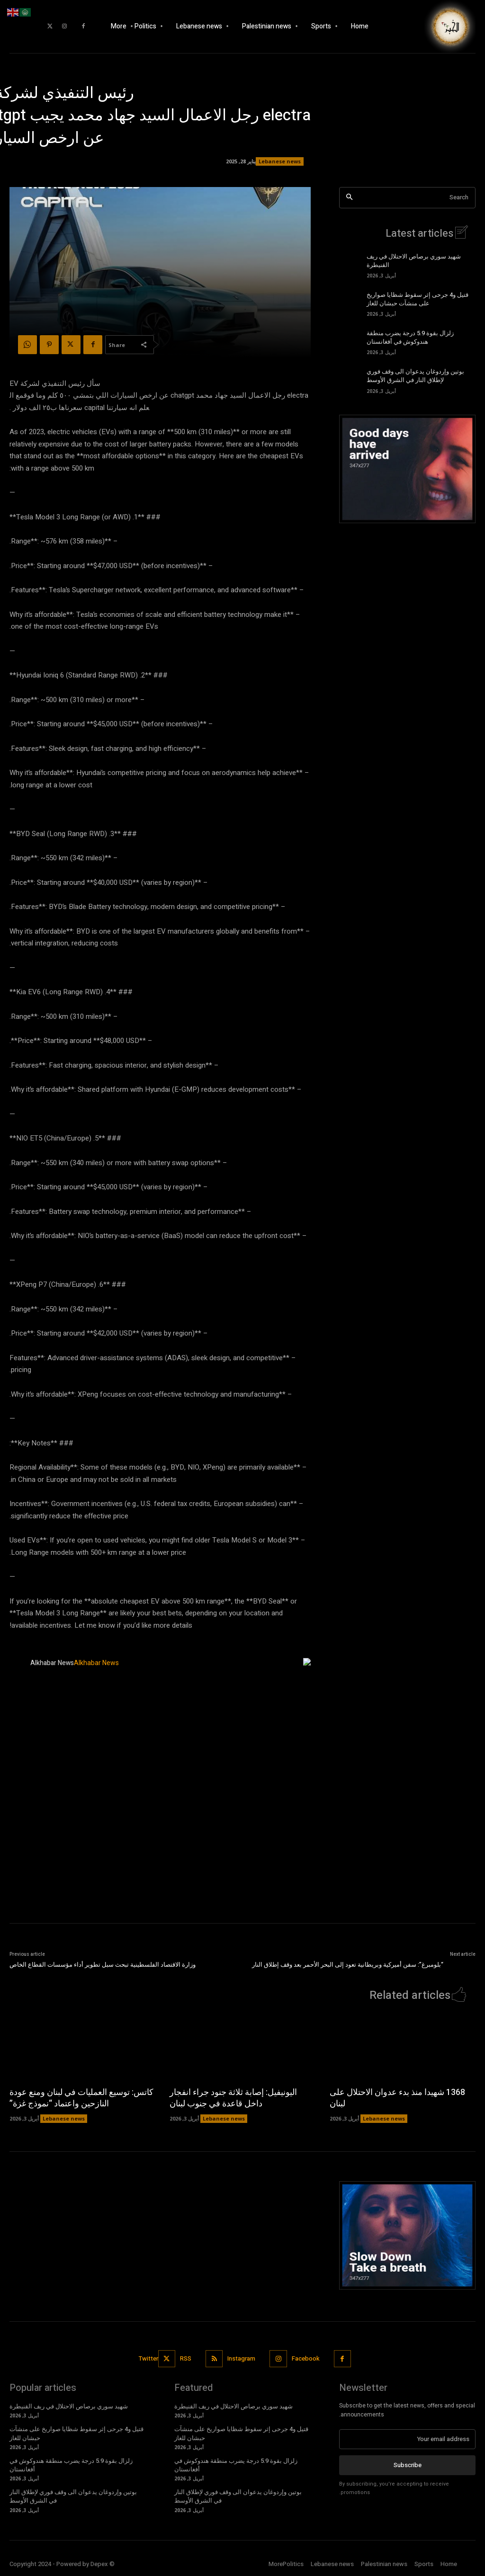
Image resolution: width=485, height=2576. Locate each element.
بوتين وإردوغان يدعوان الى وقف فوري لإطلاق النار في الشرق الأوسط (415, 375)
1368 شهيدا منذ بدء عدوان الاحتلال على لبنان (397, 2098)
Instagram (242, 2358)
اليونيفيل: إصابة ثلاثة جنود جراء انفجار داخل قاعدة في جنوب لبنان (233, 2098)
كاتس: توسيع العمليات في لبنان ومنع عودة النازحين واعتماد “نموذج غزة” (81, 2098)
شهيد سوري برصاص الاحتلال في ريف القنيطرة (414, 260)
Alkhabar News (52, 1663)
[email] (407, 2439)
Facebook (306, 2358)
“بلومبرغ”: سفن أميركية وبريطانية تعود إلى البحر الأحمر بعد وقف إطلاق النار (347, 1964)
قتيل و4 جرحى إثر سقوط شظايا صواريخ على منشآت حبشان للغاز (417, 299)
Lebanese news (280, 161)
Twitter (148, 2358)
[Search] (349, 197)
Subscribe (408, 2464)
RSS (185, 2358)
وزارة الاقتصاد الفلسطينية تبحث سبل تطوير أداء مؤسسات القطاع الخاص (102, 1964)
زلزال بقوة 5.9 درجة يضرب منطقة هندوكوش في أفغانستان (410, 337)
